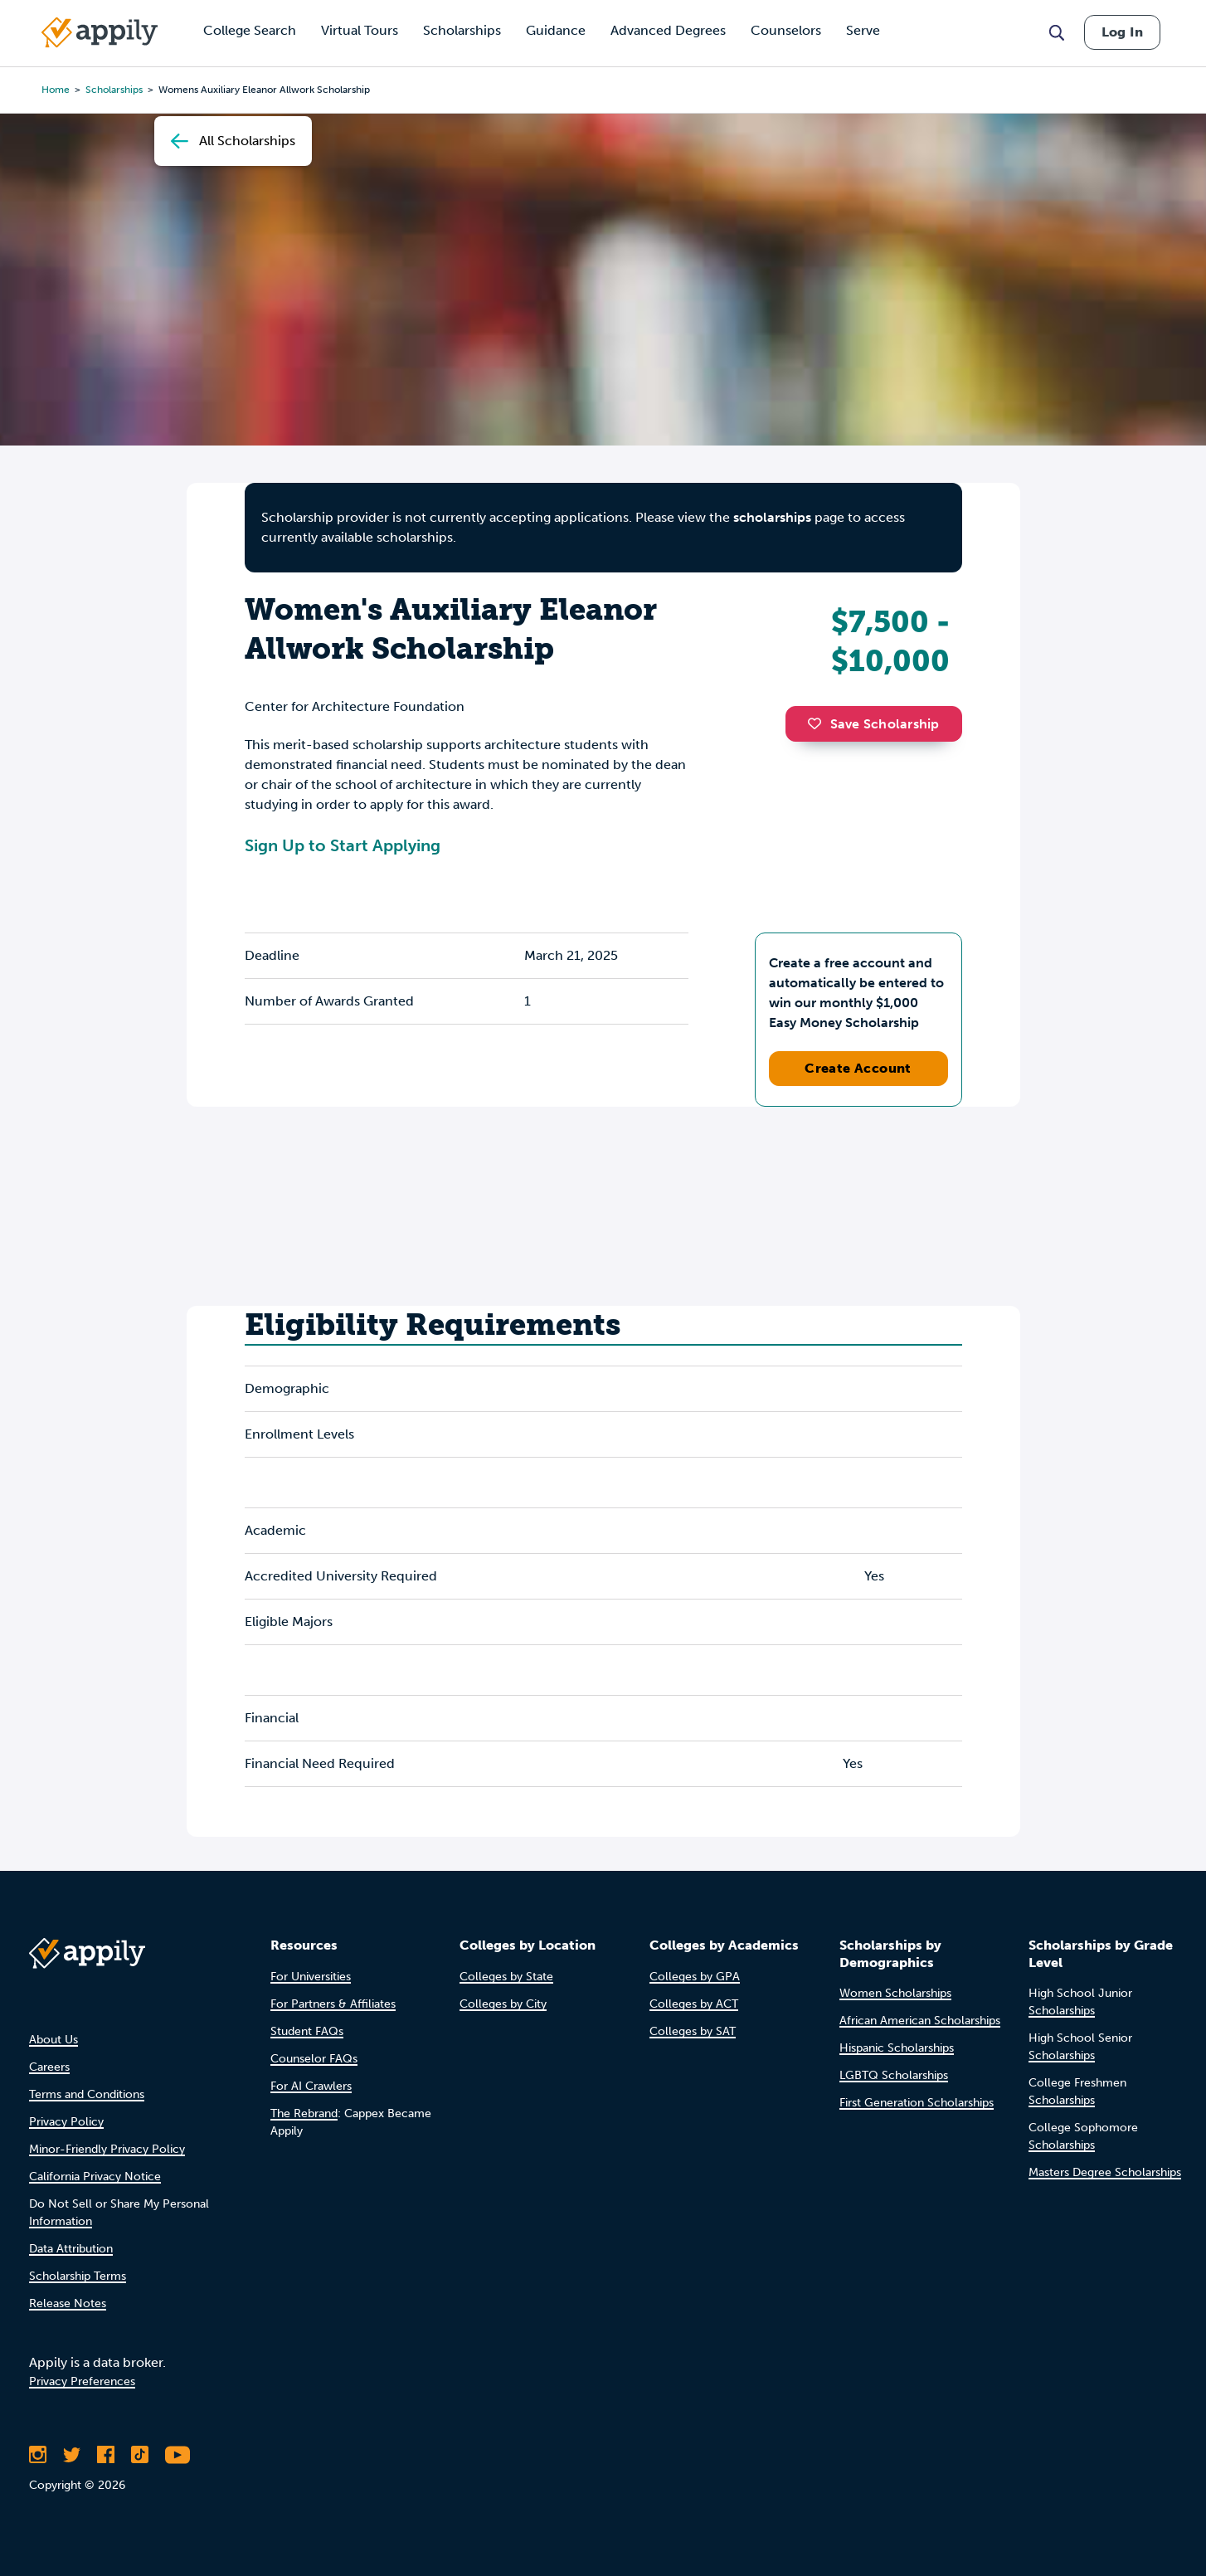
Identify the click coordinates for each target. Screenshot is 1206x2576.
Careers (49, 2067)
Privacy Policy (66, 2122)
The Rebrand (304, 2113)
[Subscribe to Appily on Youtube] (177, 2454)
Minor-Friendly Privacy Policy (107, 2149)
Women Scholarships (895, 1993)
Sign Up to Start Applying (342, 845)
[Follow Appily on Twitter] (71, 2454)
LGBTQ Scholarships (893, 2075)
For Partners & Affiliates (333, 2004)
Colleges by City (503, 2004)
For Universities (310, 1977)
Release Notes (67, 2303)
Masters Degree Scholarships (1105, 2172)
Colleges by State (506, 1977)
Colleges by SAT (692, 2031)
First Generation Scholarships (916, 2103)
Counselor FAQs (313, 2059)
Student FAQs (306, 2031)
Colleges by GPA (694, 1977)
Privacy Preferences (82, 2381)
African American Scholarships (919, 2021)
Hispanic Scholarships (896, 2048)
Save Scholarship (873, 724)
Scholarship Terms (77, 2276)
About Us (53, 2040)
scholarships (114, 89)
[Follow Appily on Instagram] (37, 2454)
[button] (818, 723)
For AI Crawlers (311, 2086)
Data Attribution (71, 2249)
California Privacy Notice (95, 2176)
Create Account (858, 1068)
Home (55, 89)
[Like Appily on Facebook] (105, 2454)
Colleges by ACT (693, 2004)
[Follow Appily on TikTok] (139, 2454)
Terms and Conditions (86, 2094)
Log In (1122, 32)
